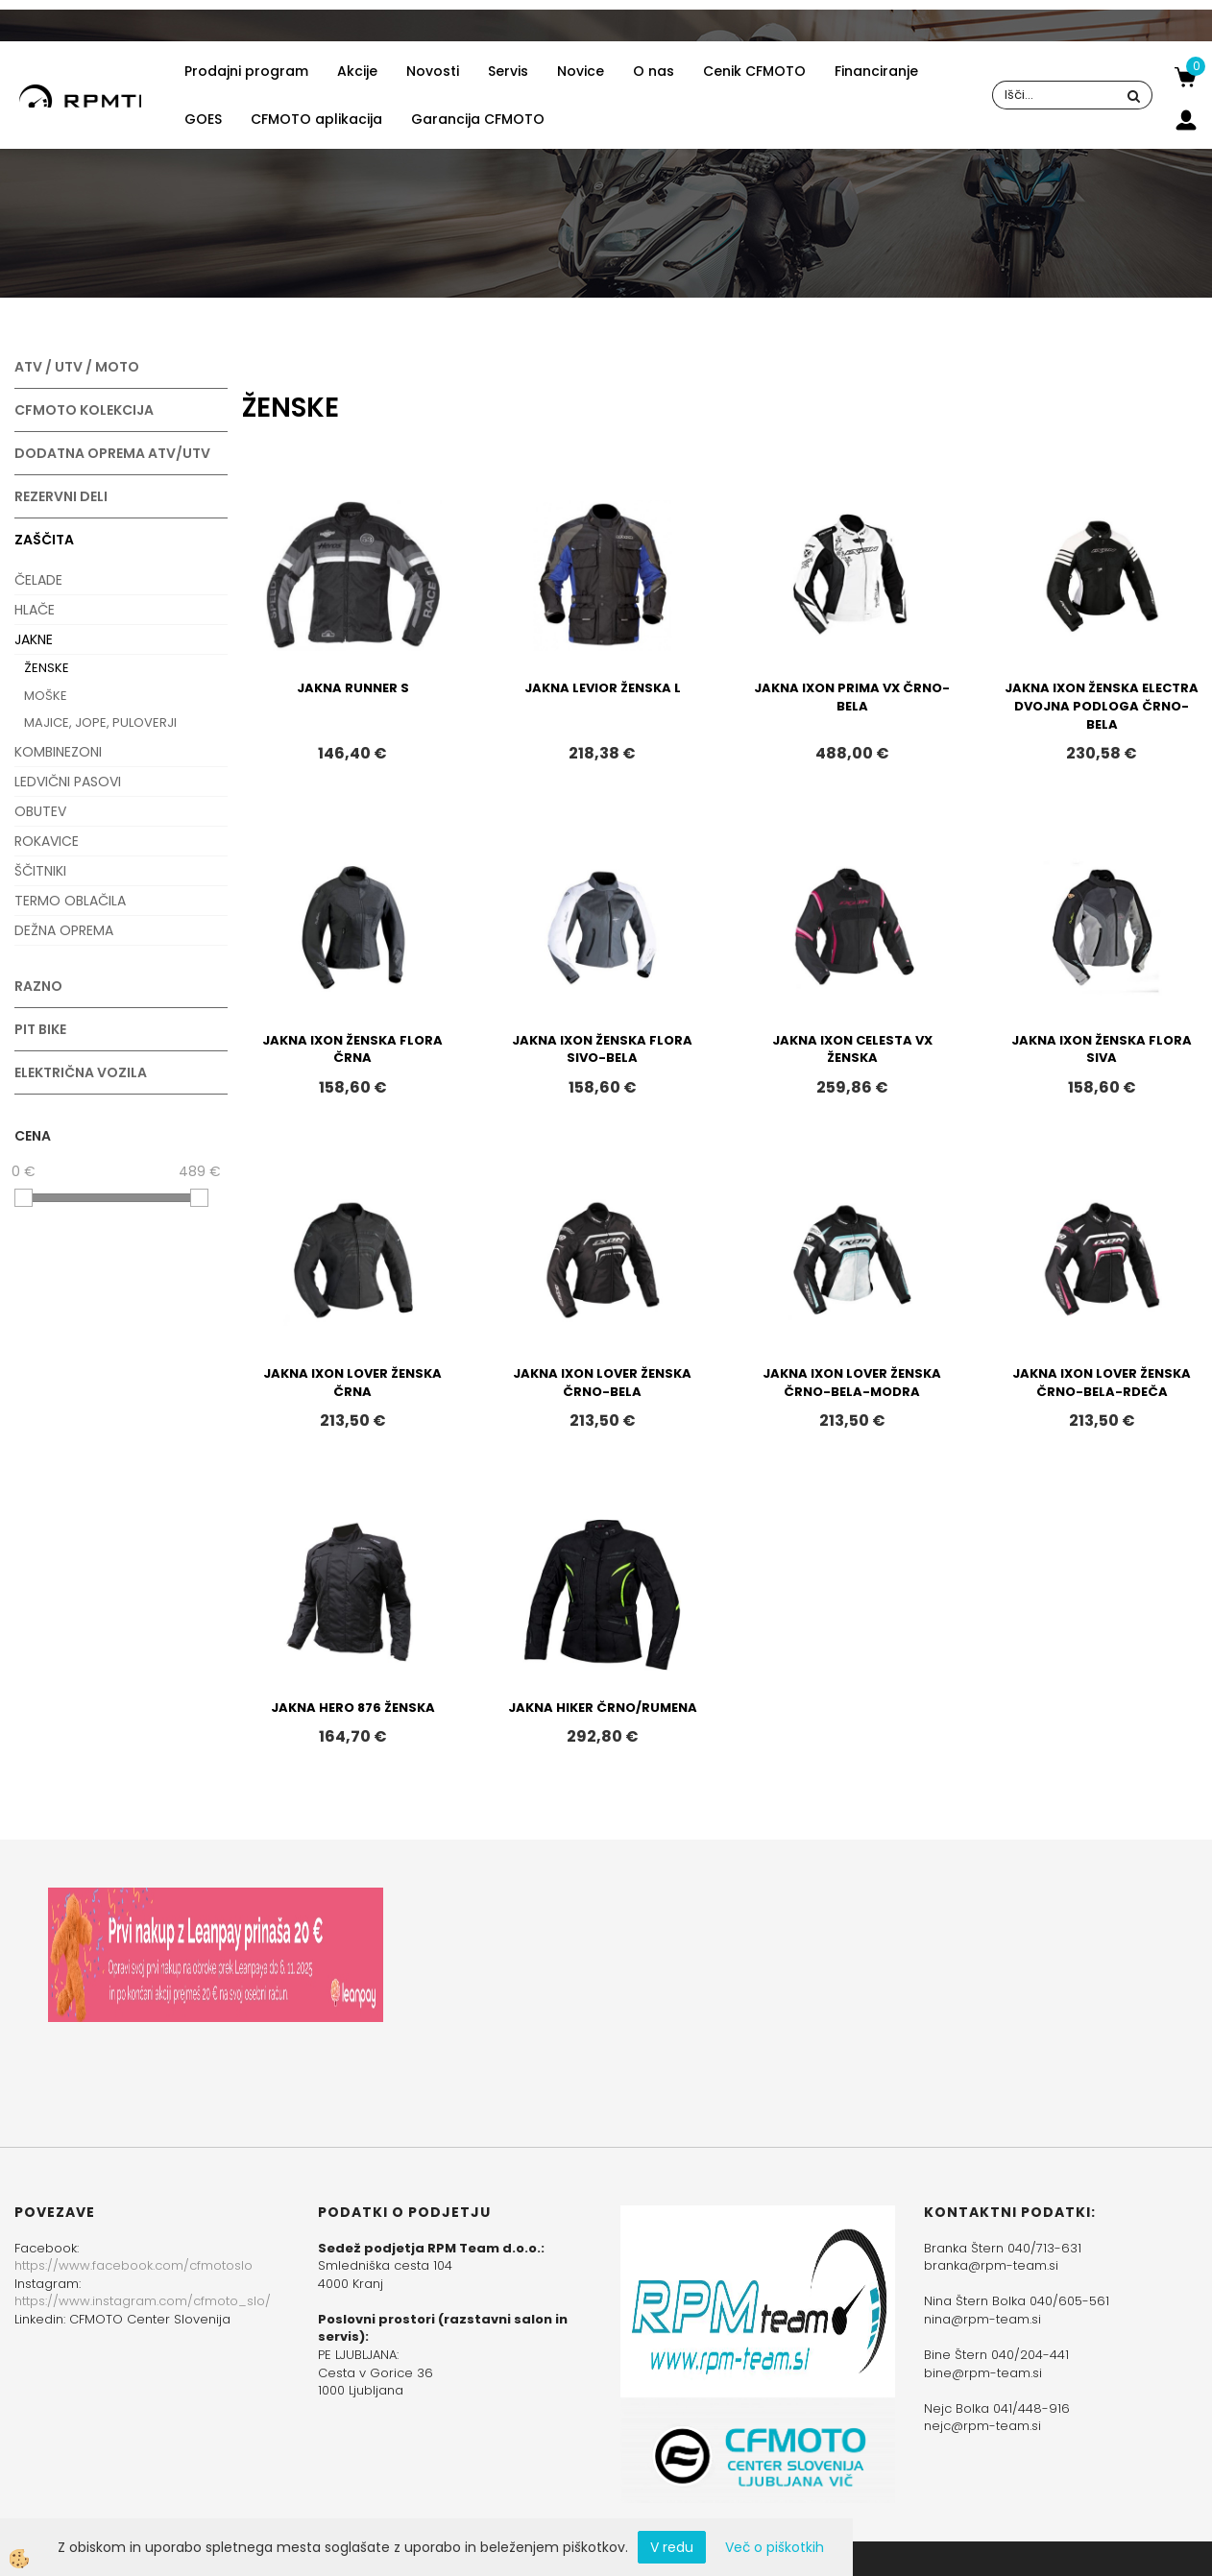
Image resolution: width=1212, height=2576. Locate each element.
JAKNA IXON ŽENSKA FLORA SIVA (1101, 1049)
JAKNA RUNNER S (353, 688)
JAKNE (33, 639)
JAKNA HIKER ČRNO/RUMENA (602, 1707)
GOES (203, 119)
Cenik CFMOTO (754, 71)
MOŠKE (45, 695)
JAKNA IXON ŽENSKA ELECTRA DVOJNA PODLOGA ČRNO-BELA (1102, 706)
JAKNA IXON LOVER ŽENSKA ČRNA (352, 1382)
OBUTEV (40, 811)
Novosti (432, 71)
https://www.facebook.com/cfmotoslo (133, 2265)
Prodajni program (246, 71)
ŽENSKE (46, 668)
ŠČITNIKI (40, 870)
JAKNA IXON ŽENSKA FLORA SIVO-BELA (602, 1049)
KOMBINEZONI (58, 751)
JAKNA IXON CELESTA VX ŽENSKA (852, 1049)
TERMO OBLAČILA (70, 900)
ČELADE (38, 580)
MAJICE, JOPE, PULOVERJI (100, 722)
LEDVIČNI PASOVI (67, 781)
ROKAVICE (46, 841)
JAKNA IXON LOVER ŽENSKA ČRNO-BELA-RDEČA (1101, 1382)
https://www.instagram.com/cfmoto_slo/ (142, 2301)
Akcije (357, 71)
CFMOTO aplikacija (316, 119)
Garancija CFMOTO (478, 119)
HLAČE (34, 609)
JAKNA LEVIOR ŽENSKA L (602, 688)
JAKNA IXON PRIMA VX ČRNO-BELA (852, 697)
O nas (653, 71)
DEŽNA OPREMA (63, 930)
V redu (671, 2547)
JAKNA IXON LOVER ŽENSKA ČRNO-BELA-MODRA (852, 1382)
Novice (580, 71)
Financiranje (876, 71)
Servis (508, 71)
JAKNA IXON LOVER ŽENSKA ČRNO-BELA (602, 1382)
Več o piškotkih (774, 2547)
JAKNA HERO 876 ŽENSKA (353, 1707)
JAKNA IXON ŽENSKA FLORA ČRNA (352, 1049)
